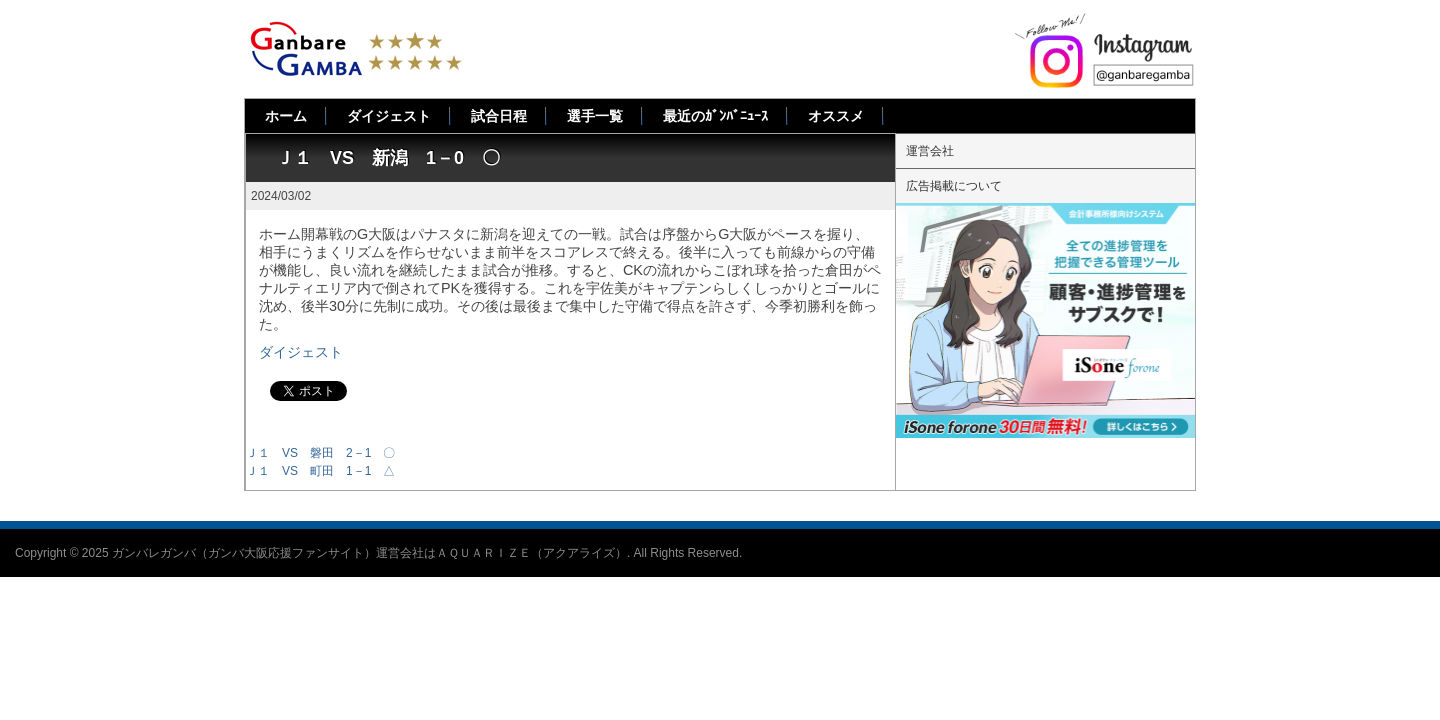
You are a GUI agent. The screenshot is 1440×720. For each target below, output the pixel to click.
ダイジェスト (389, 116)
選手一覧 (595, 116)
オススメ (836, 116)
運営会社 (930, 151)
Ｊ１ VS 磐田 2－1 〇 (320, 453)
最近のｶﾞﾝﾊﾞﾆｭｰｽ (715, 116)
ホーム (286, 116)
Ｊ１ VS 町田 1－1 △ (320, 471)
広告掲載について (954, 186)
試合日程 (499, 116)
